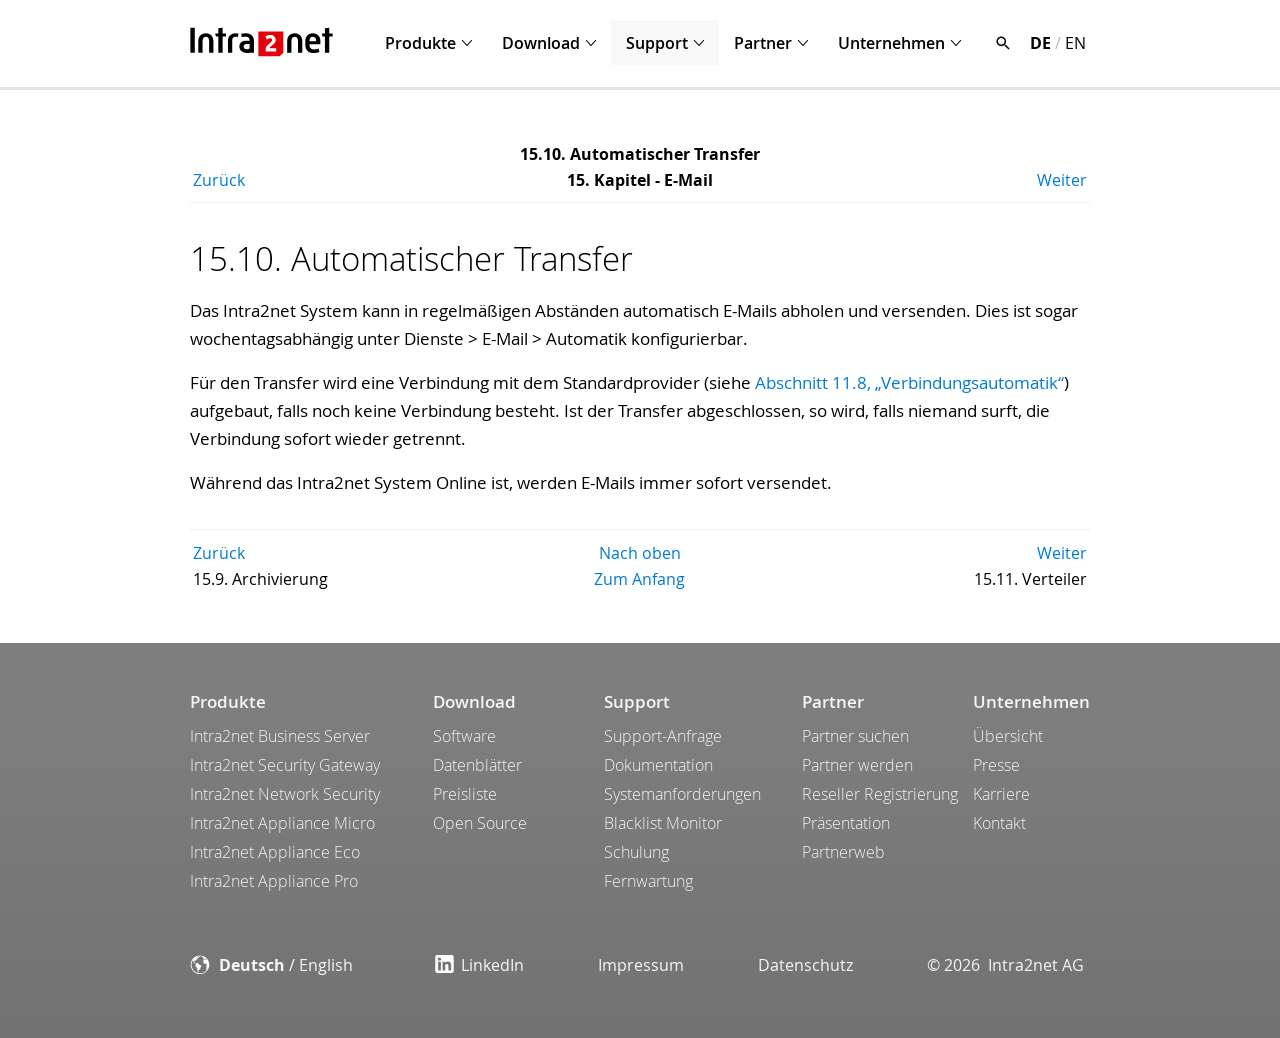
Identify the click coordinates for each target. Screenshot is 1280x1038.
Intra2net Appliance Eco (275, 852)
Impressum (641, 965)
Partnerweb (843, 852)
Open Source (480, 823)
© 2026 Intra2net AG (1005, 965)
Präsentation (846, 823)
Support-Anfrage (663, 736)
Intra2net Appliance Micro (282, 823)
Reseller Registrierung (880, 794)
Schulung (636, 852)
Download (541, 43)
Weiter (1062, 180)
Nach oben (640, 553)
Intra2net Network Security (285, 794)
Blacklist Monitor (663, 823)
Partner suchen (855, 736)
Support (657, 43)
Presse (996, 765)
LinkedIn (479, 965)
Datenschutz (805, 965)
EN (1075, 43)
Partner (763, 43)
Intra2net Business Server (280, 736)
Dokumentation (658, 765)
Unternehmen (891, 43)
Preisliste (465, 794)
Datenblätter (477, 765)
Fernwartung (648, 881)
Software (464, 736)
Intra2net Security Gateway (285, 765)
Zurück (219, 180)
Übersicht (1008, 736)
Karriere (1001, 794)
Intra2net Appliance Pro (274, 881)
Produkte (420, 43)
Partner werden (857, 765)
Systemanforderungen (682, 794)
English (326, 965)
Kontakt (999, 823)
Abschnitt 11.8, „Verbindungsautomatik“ (909, 382)
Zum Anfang (639, 579)
